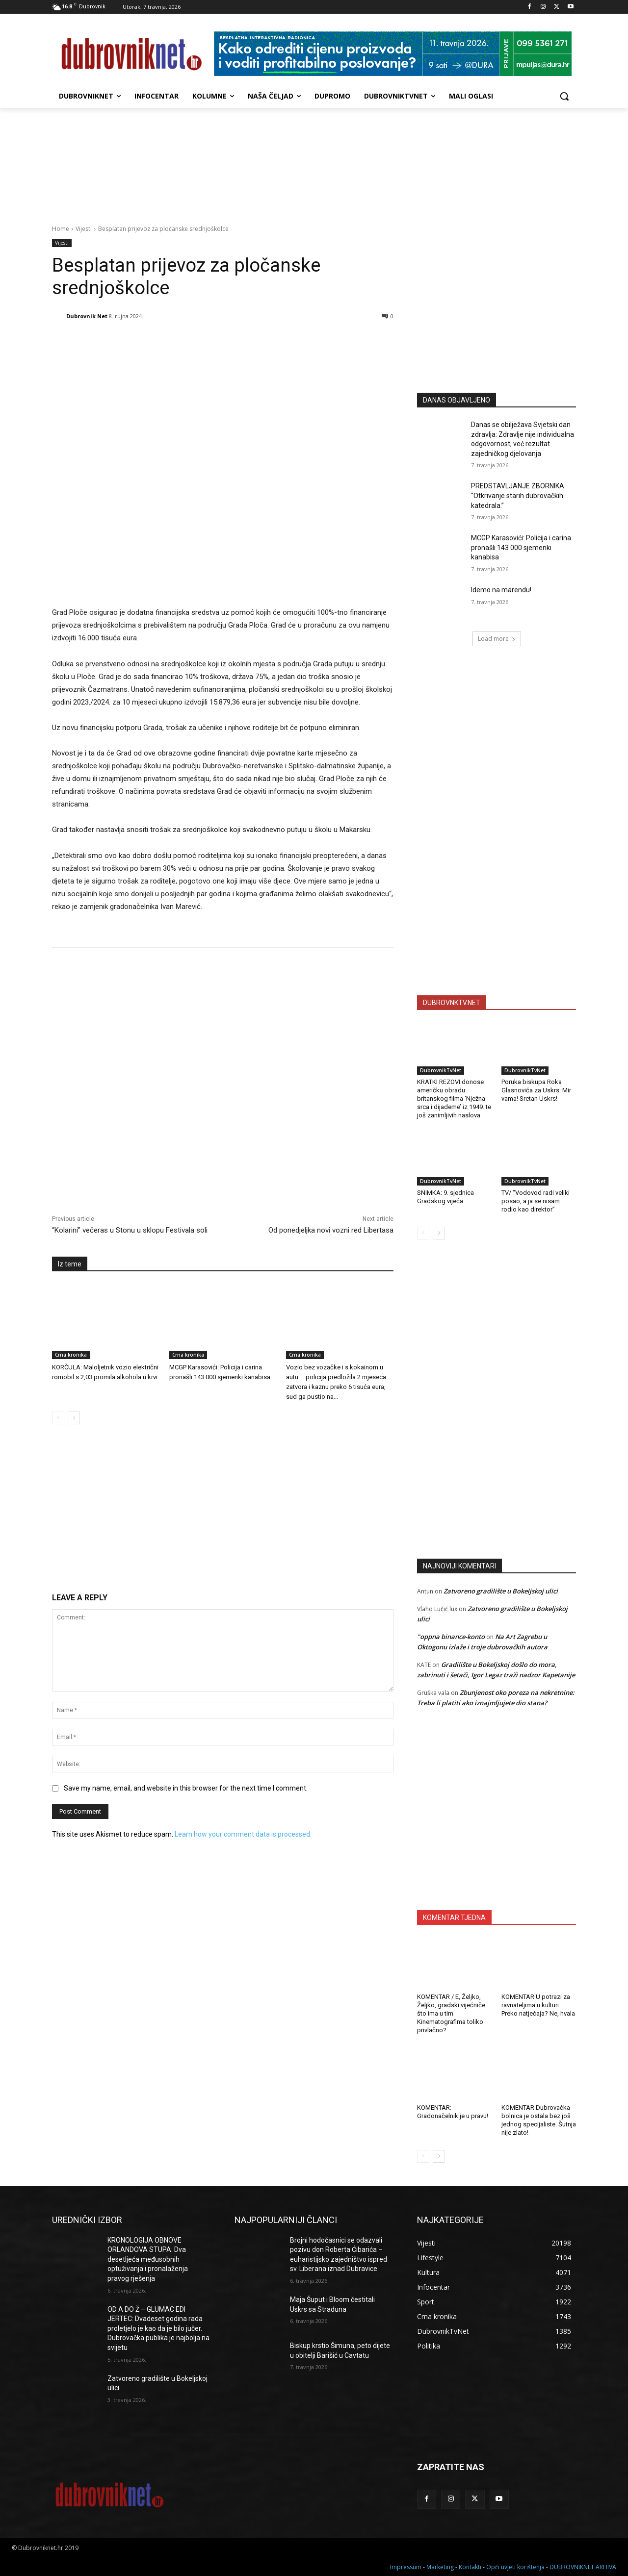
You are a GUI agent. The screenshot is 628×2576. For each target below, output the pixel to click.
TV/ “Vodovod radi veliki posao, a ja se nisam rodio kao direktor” (535, 1201)
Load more (497, 638)
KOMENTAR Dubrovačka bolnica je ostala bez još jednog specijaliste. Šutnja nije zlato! (538, 2120)
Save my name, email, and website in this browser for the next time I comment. (186, 1788)
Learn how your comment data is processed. (243, 1834)
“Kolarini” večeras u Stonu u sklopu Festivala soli (130, 1230)
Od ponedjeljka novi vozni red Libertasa (330, 1230)
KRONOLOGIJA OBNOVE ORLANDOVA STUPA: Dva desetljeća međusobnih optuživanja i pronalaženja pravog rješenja (147, 2259)
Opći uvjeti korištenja (515, 2567)
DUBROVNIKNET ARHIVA (583, 2567)
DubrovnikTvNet (440, 1070)
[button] (564, 96)
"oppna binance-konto (451, 1636)
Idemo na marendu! (501, 590)
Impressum (405, 2567)
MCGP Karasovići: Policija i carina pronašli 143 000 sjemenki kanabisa (521, 547)
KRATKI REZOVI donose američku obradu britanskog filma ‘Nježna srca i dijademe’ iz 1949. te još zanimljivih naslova (454, 1098)
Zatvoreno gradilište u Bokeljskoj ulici (501, 1591)
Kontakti (470, 2567)
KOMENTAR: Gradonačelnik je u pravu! (452, 2112)
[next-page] (74, 1418)
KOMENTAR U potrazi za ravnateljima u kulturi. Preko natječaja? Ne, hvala (538, 2005)
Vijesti (84, 229)
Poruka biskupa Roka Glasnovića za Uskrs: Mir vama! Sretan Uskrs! (536, 1090)
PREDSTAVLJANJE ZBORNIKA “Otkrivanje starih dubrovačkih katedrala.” (517, 495)
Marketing (440, 2567)
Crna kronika (71, 1354)
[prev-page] (58, 1418)
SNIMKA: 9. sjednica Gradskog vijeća (445, 1197)
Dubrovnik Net (86, 316)
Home (60, 229)
